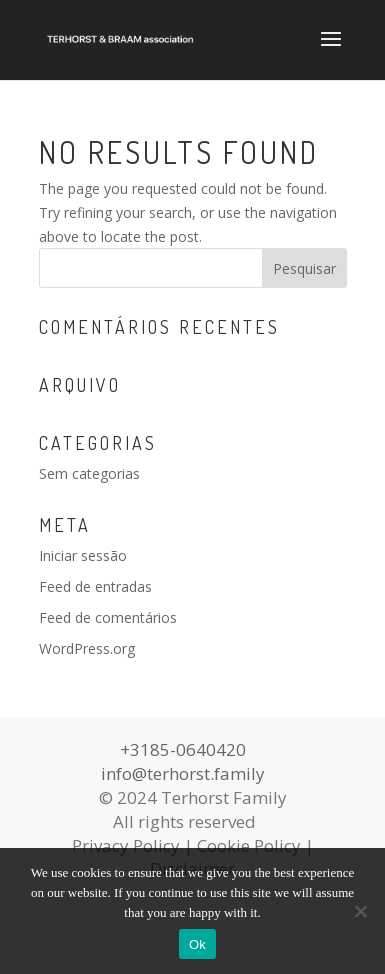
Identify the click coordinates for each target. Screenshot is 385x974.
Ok (197, 944)
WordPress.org (87, 648)
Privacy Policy (126, 845)
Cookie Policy (249, 845)
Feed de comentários (108, 617)
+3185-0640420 (183, 749)
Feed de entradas (95, 586)
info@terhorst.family (183, 773)
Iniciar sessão (83, 555)
